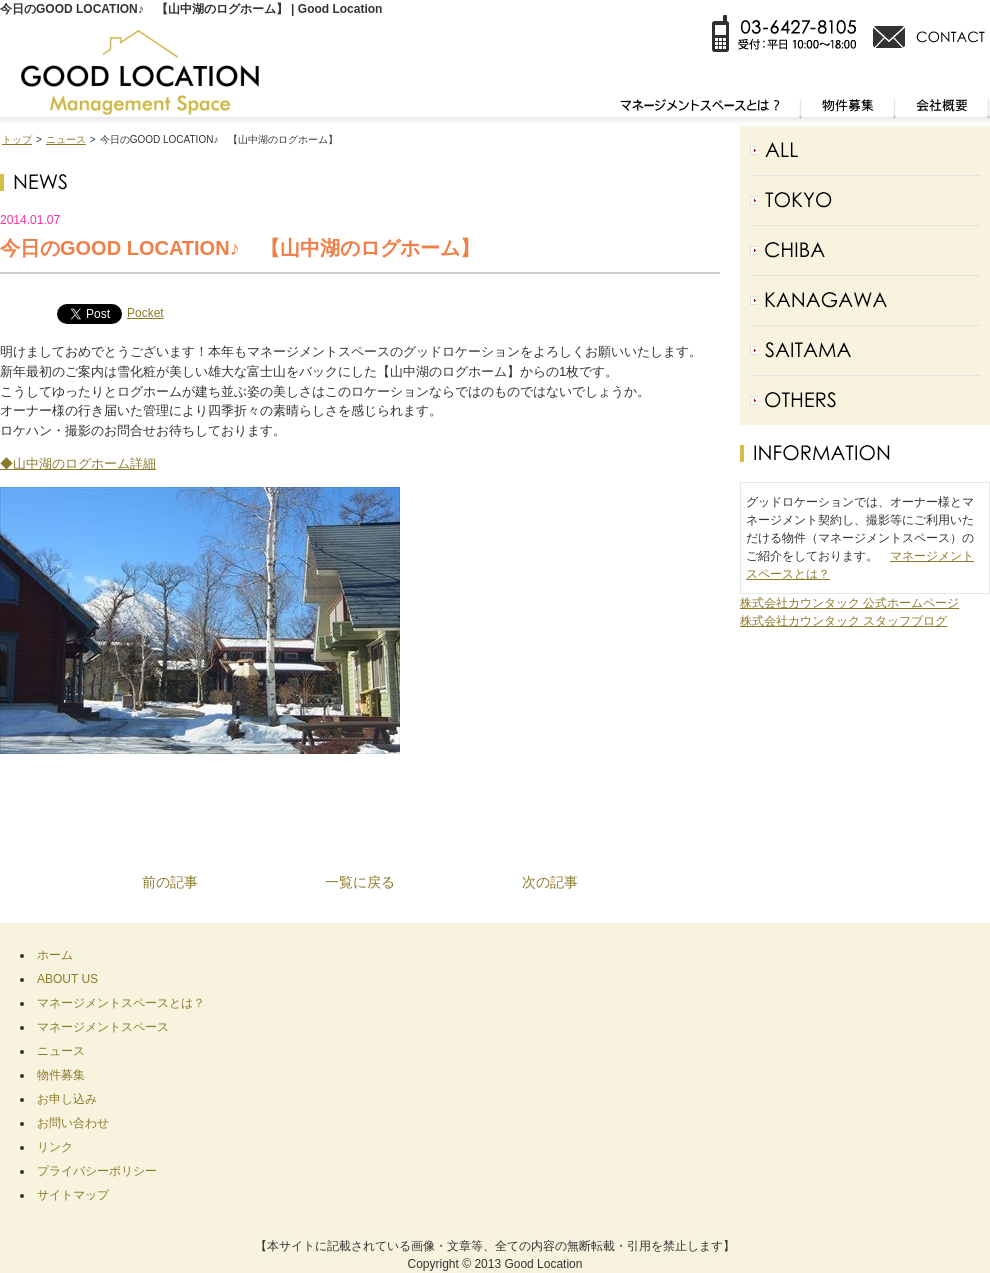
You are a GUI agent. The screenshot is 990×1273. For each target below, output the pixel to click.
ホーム (55, 955)
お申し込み (67, 1099)
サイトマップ (73, 1195)
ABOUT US (67, 979)
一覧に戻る (360, 882)
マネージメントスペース (103, 1027)
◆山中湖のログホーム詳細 (78, 463)
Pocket (145, 313)
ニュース (66, 139)
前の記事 (170, 882)
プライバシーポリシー (97, 1171)
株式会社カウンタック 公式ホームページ (849, 603)
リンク (55, 1147)
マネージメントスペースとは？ (121, 1003)
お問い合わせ (73, 1123)
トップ (17, 139)
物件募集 (61, 1075)
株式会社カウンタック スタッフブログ (843, 621)
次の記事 (550, 882)
